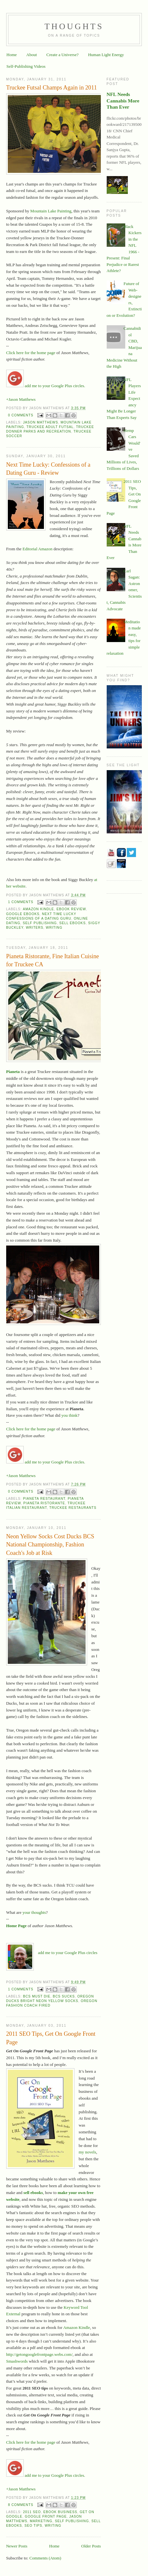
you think (69, 1415)
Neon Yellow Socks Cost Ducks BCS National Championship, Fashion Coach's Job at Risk (50, 1544)
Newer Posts (16, 2546)
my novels (87, 2152)
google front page (46, 2516)
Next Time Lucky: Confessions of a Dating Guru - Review (48, 468)
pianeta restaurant (44, 1498)
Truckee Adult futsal (50, 427)
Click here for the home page (30, 352)
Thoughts (74, 26)
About (31, 54)
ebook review (71, 909)
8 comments (21, 2505)
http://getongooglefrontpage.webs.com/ (39, 2354)
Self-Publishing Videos (26, 66)
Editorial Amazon (37, 548)
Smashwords (17, 2361)
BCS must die (36, 1996)
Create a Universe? (63, 54)
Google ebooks (23, 914)
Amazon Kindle (38, 909)
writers (34, 927)
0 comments (21, 415)
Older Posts (91, 2546)
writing (54, 927)
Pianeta (13, 1071)
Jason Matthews (40, 422)
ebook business (60, 2512)
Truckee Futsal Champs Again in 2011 (51, 87)
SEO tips (33, 2525)
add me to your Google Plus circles (68, 1952)
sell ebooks (72, 923)
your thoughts (34, 1912)
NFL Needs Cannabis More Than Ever (123, 100)
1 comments (21, 902)
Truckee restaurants (73, 1507)
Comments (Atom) (45, 2558)
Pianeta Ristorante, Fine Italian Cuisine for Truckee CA (52, 960)
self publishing (40, 923)
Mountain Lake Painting (50, 211)
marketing (41, 2521)
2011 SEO (32, 2512)
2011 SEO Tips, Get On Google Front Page (51, 2038)
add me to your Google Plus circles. (45, 385)
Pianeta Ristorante (44, 1503)
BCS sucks (64, 1996)
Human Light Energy (106, 54)
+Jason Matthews (21, 399)
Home (12, 54)
